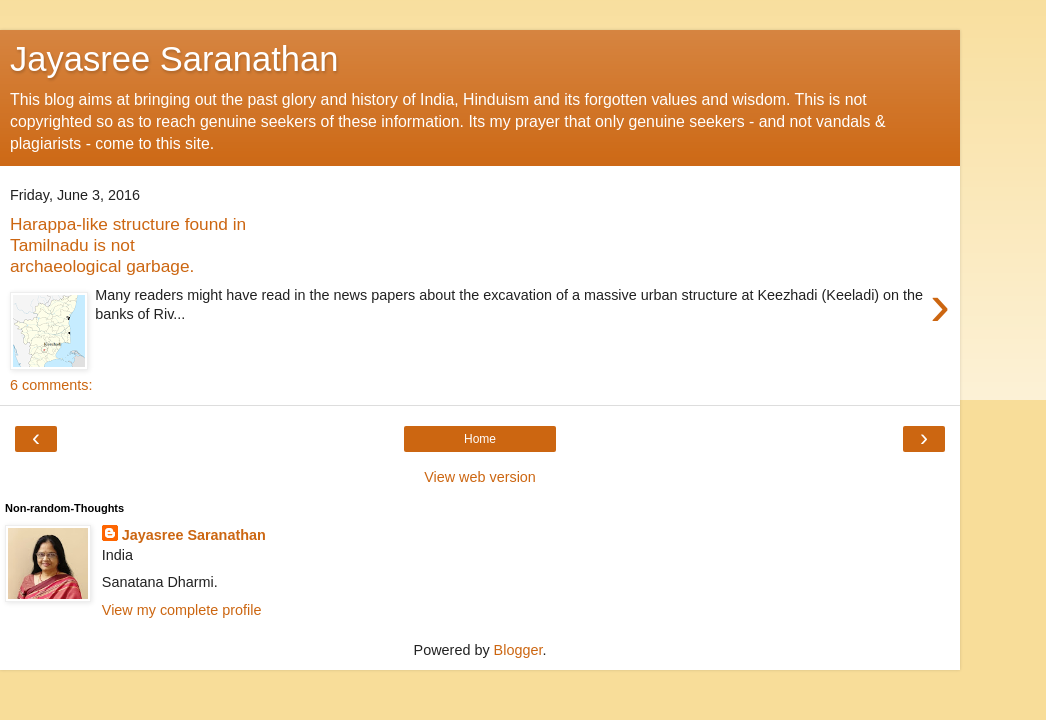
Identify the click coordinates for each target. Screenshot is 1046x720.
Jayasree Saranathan (174, 59)
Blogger (518, 650)
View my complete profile (182, 610)
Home (480, 439)
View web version (480, 477)
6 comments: (51, 385)
